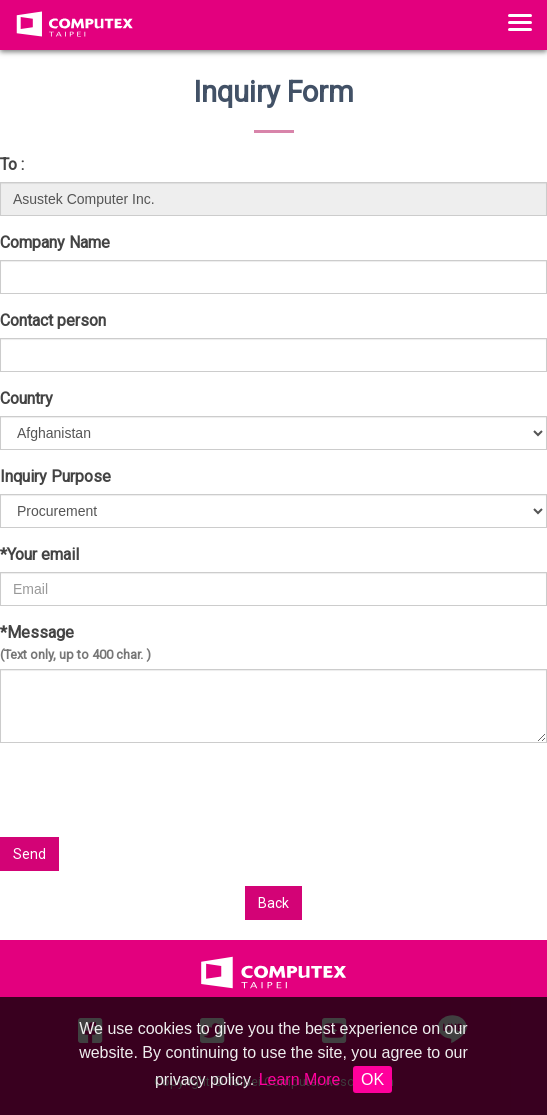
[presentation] (371, 798)
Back (273, 903)
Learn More (300, 1079)
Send (29, 854)
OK (372, 1079)
